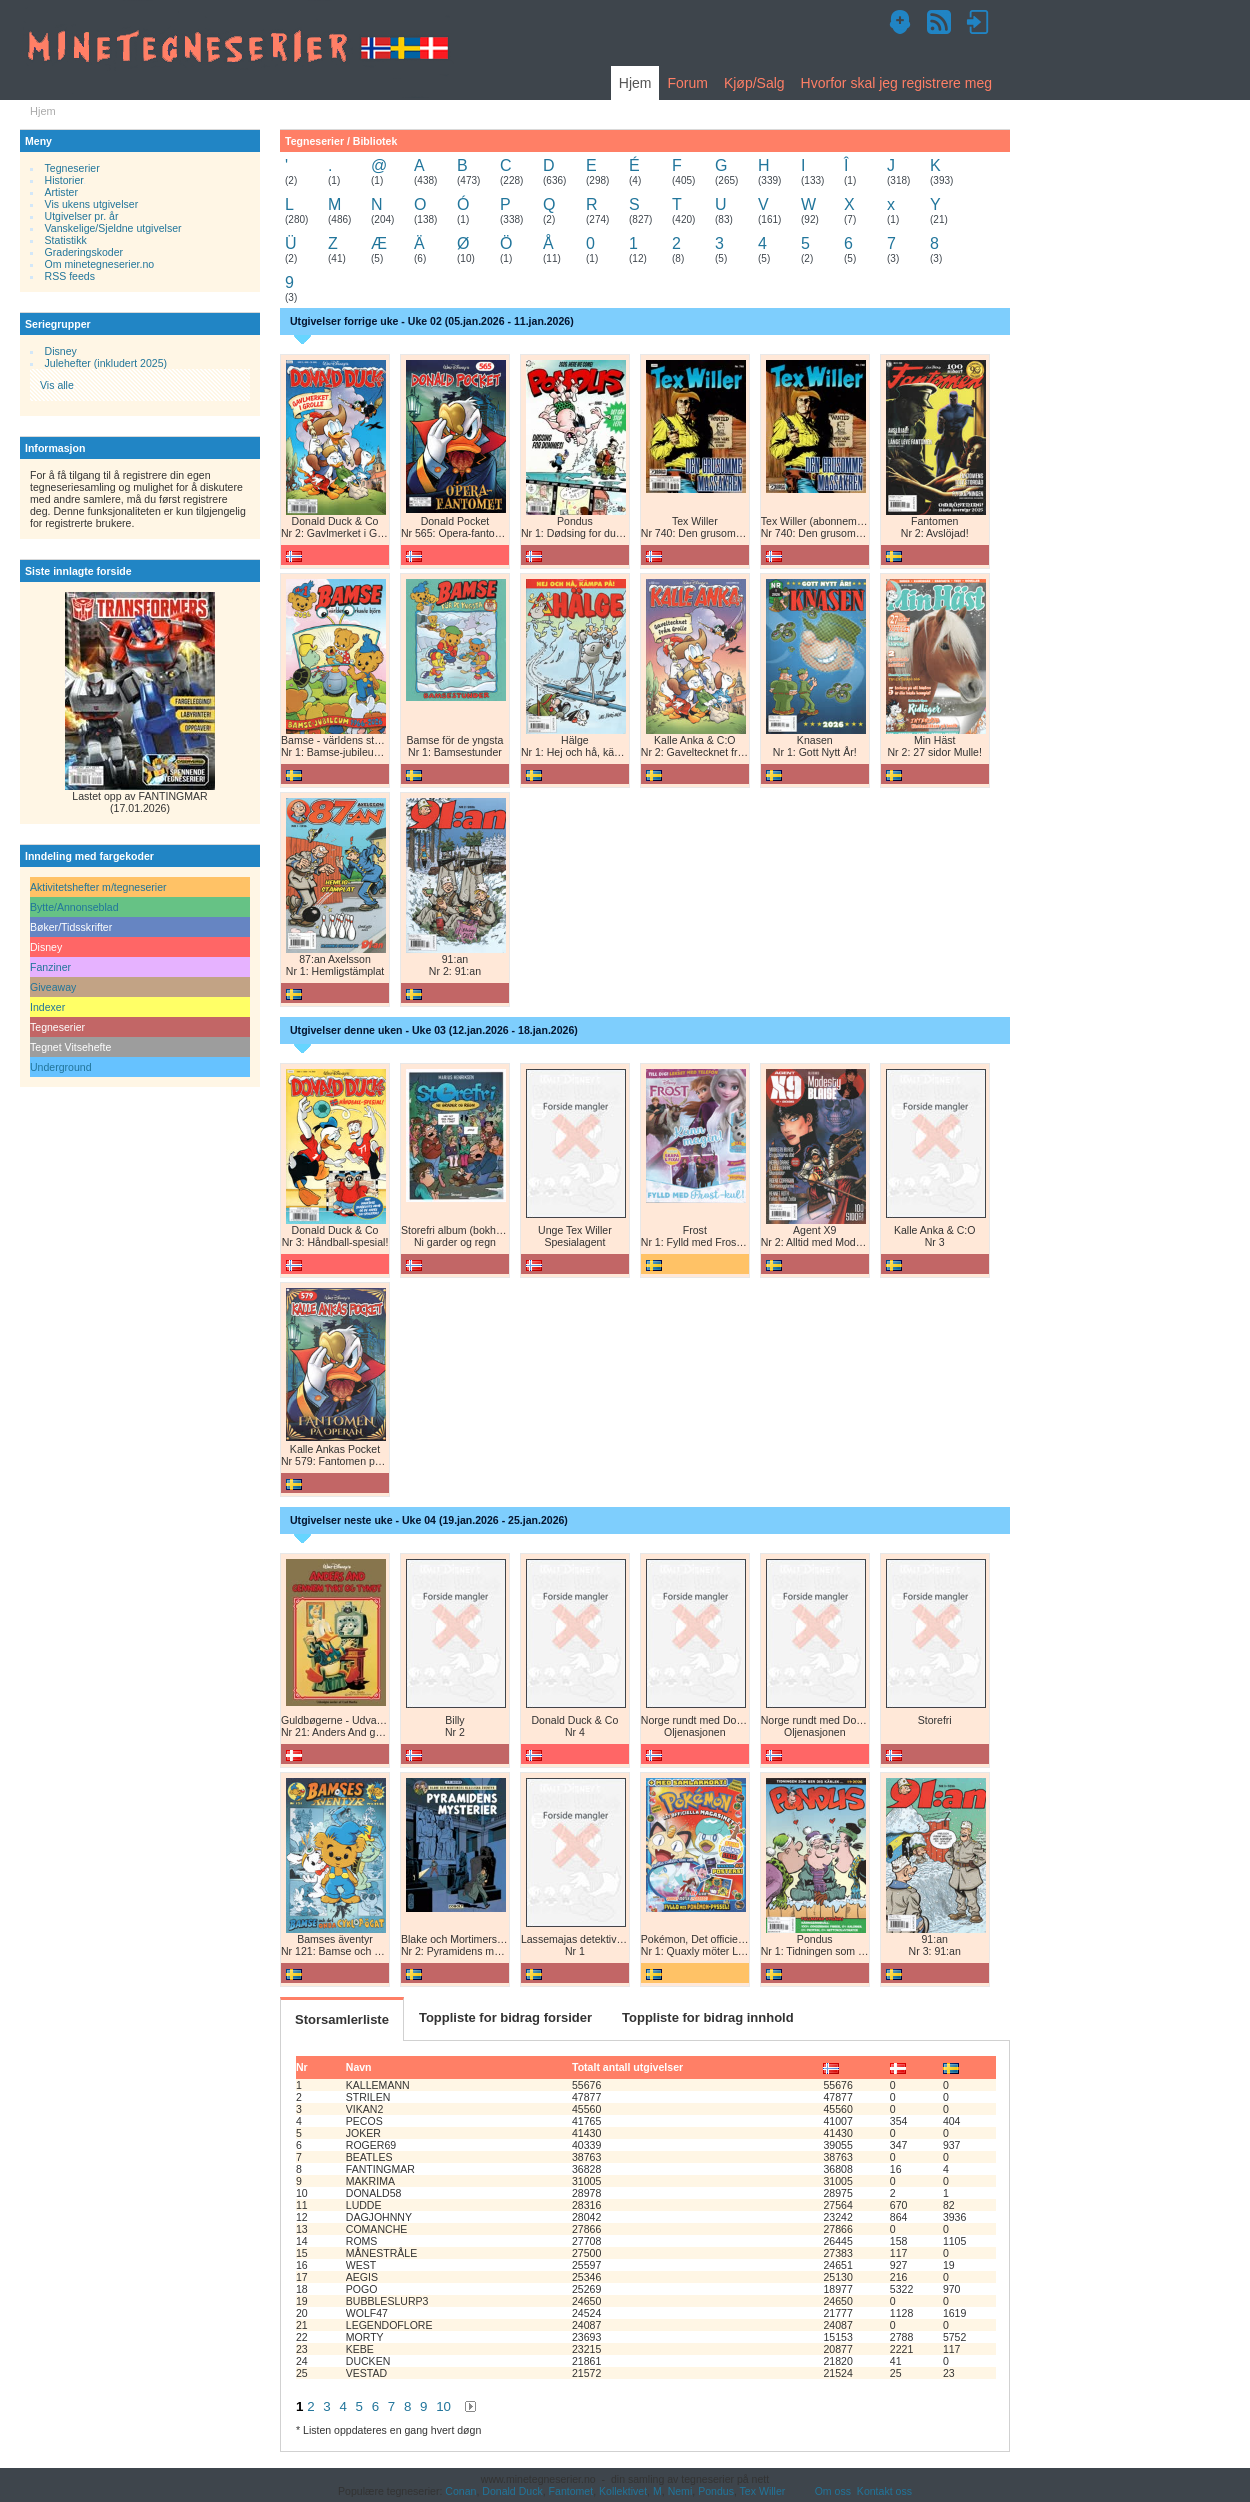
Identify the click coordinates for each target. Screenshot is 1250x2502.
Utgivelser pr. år (82, 216)
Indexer (47, 1007)
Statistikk (66, 240)
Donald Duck (512, 2491)
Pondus (716, 2491)
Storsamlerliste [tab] (342, 2019)
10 (443, 2406)
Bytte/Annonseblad (74, 907)
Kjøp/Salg (754, 83)
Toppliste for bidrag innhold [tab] (708, 2017)
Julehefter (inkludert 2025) (106, 363)
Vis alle (57, 385)
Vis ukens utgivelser (92, 204)
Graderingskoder (84, 252)
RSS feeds (70, 276)
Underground (61, 1067)
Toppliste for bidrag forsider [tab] (505, 2017)
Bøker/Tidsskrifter (71, 927)
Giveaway (53, 987)
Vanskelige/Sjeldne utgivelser (113, 228)
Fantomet (571, 2491)
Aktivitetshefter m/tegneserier (98, 887)
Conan (460, 2491)
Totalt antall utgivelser (627, 2067)
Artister (61, 192)
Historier (64, 180)
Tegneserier (72, 168)
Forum (687, 83)
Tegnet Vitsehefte (70, 1047)
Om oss (833, 2491)
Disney (61, 351)
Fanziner (50, 967)
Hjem (635, 83)
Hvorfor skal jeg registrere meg (896, 83)
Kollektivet (623, 2491)
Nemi (680, 2491)
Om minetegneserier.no (100, 264)
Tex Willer (763, 2491)
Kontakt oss (884, 2491)
